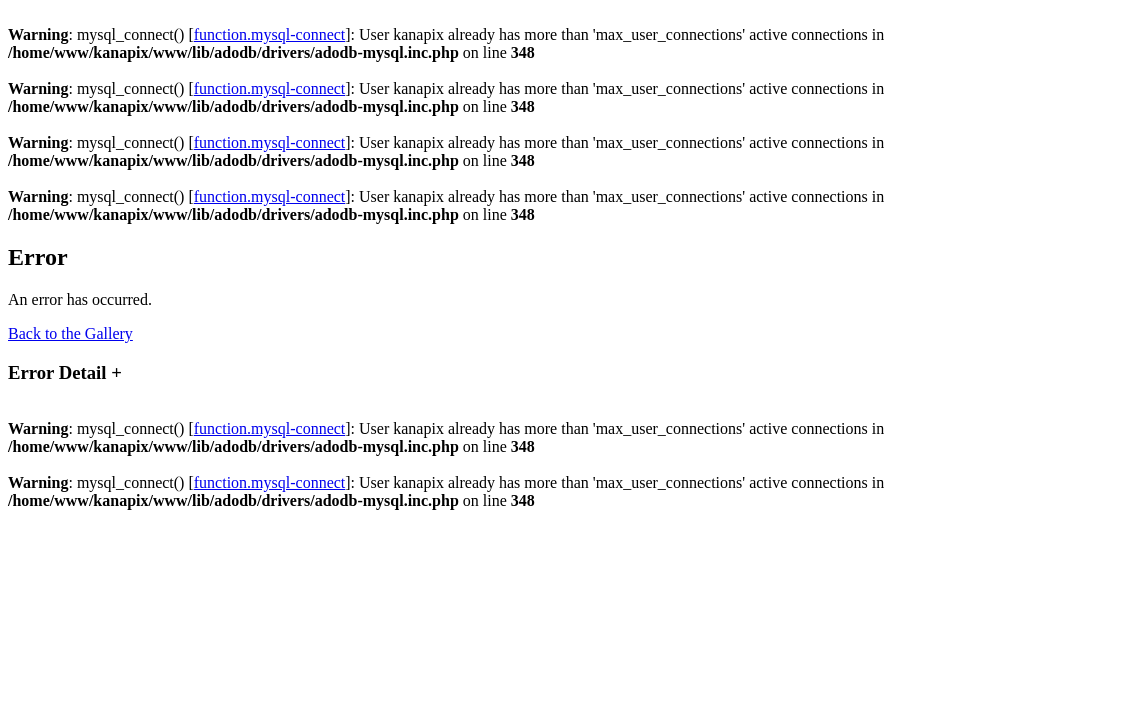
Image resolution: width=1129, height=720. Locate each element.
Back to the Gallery (70, 333)
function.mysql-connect (270, 34)
